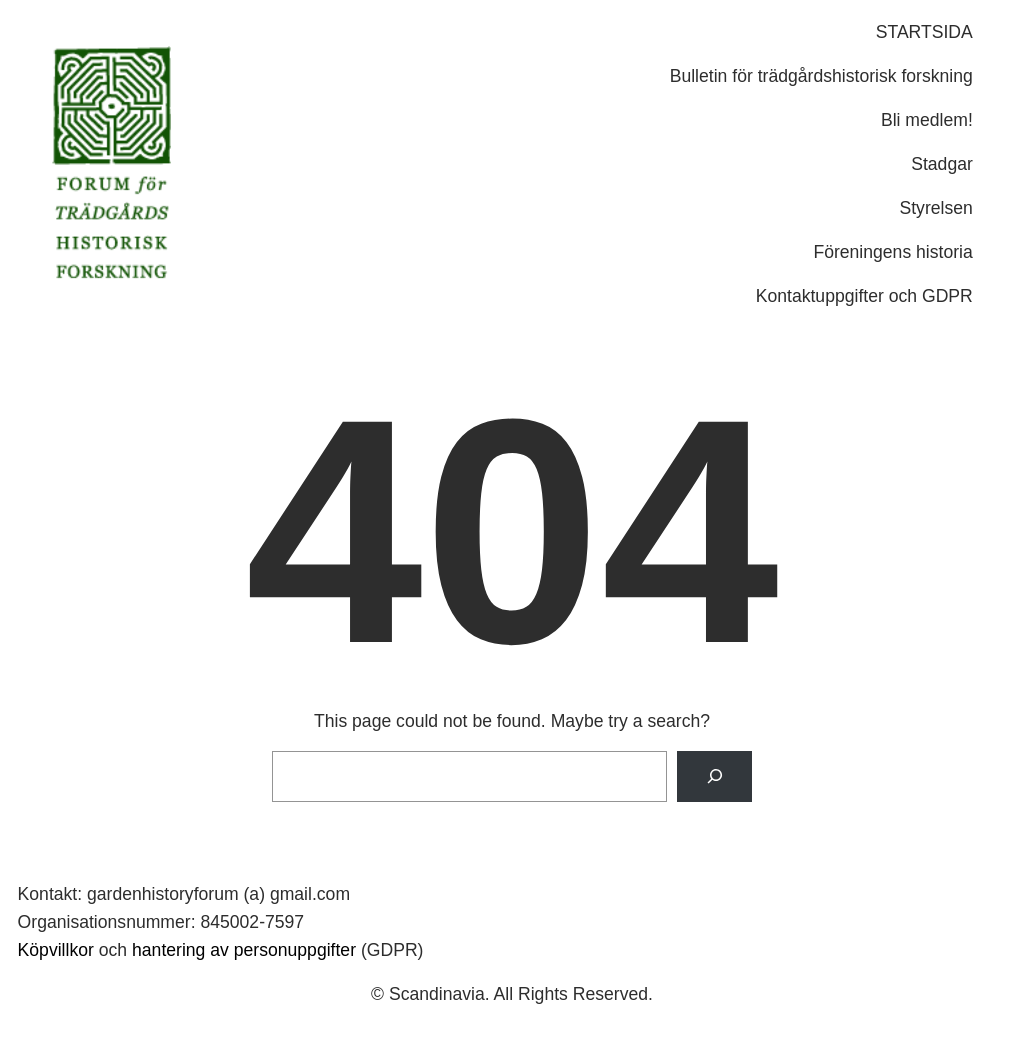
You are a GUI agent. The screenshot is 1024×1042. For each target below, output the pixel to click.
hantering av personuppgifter (244, 950)
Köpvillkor (56, 950)
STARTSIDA (924, 32)
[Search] (714, 776)
